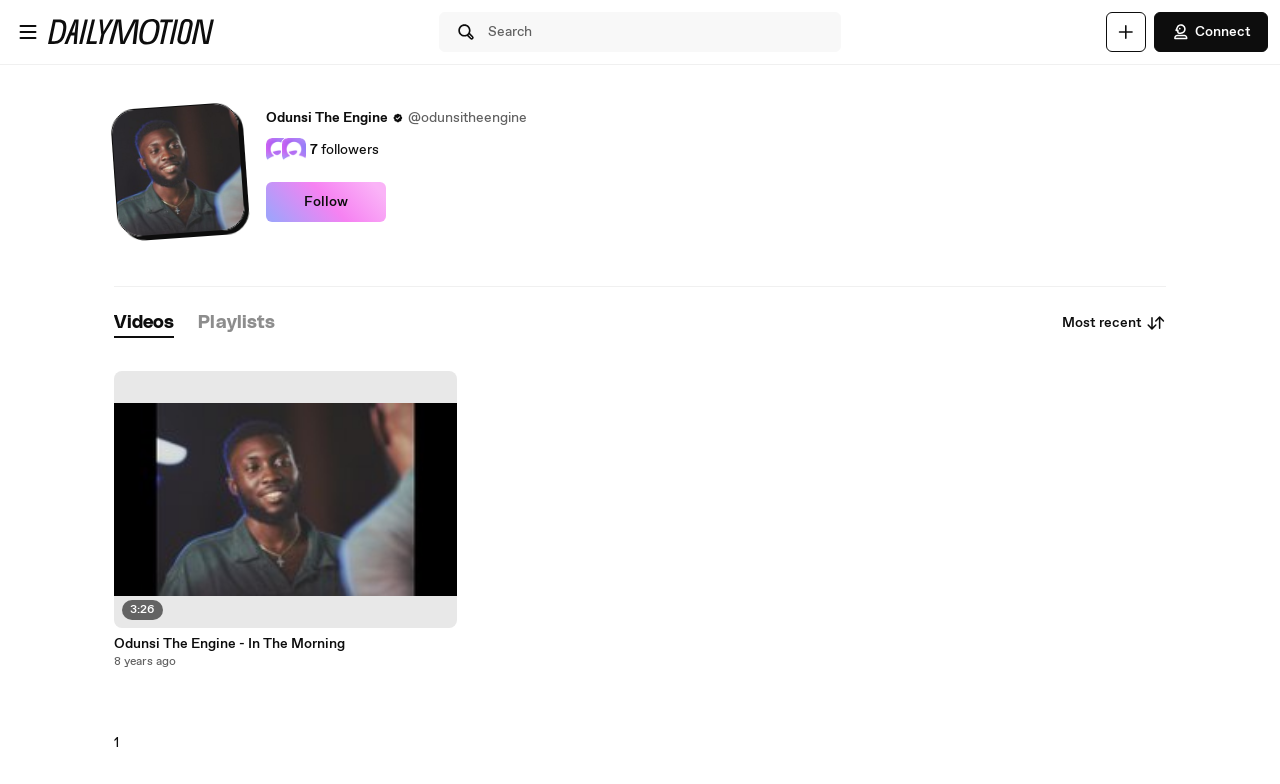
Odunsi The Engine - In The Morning (229, 644)
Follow (326, 202)
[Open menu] (28, 32)
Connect (1211, 32)
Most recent (1114, 323)
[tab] (144, 323)
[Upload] (1126, 32)
